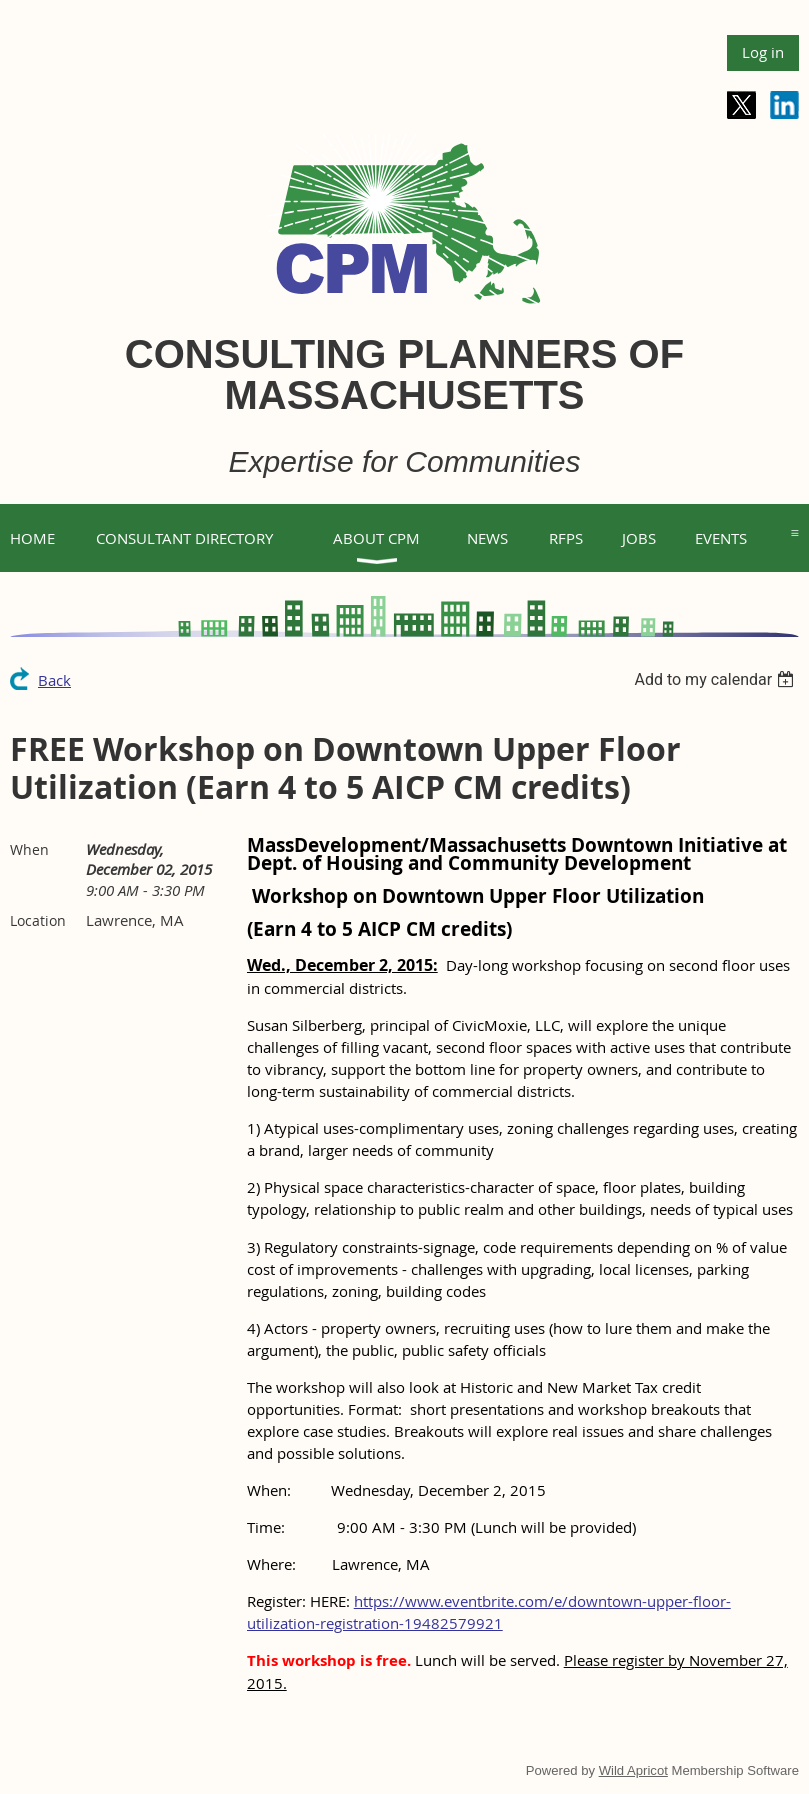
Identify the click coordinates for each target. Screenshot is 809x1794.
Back (54, 680)
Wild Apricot (633, 1770)
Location (38, 920)
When (29, 849)
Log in (763, 52)
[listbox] (716, 679)
